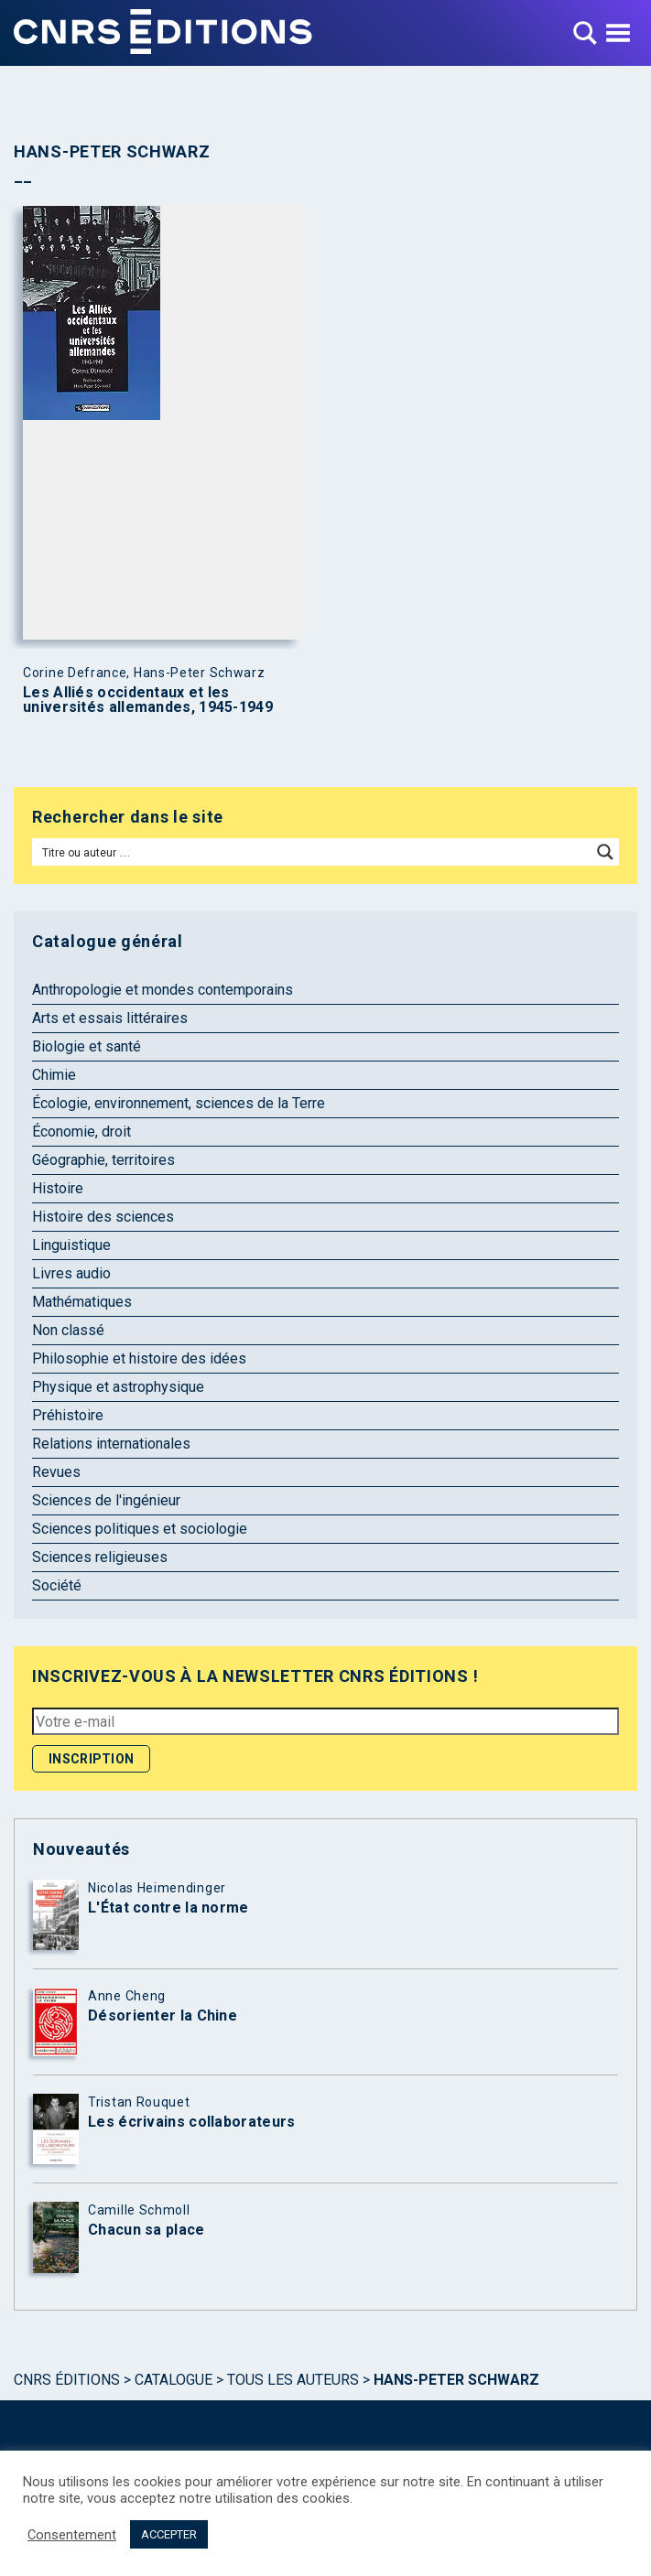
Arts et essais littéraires (110, 1018)
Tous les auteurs (293, 2379)
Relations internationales (111, 1443)
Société (56, 1585)
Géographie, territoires (103, 1160)
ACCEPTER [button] (169, 2534)
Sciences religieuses (100, 1557)
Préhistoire (67, 1415)
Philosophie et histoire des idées (139, 1358)
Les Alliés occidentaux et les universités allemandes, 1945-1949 (148, 700)
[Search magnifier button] (605, 852)
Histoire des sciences (103, 1216)
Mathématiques (82, 1301)
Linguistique (71, 1245)
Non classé (68, 1330)
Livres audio (71, 1273)
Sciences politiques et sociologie (139, 1528)
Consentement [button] (71, 2535)
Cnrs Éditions (67, 2379)
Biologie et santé (86, 1046)
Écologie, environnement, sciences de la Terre (178, 1103)
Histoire (57, 1188)
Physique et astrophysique (118, 1387)
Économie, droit (81, 1131)
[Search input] (312, 852)
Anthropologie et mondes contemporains (162, 989)
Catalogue (173, 2379)
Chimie (54, 1074)
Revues (56, 1472)
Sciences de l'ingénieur (106, 1500)
